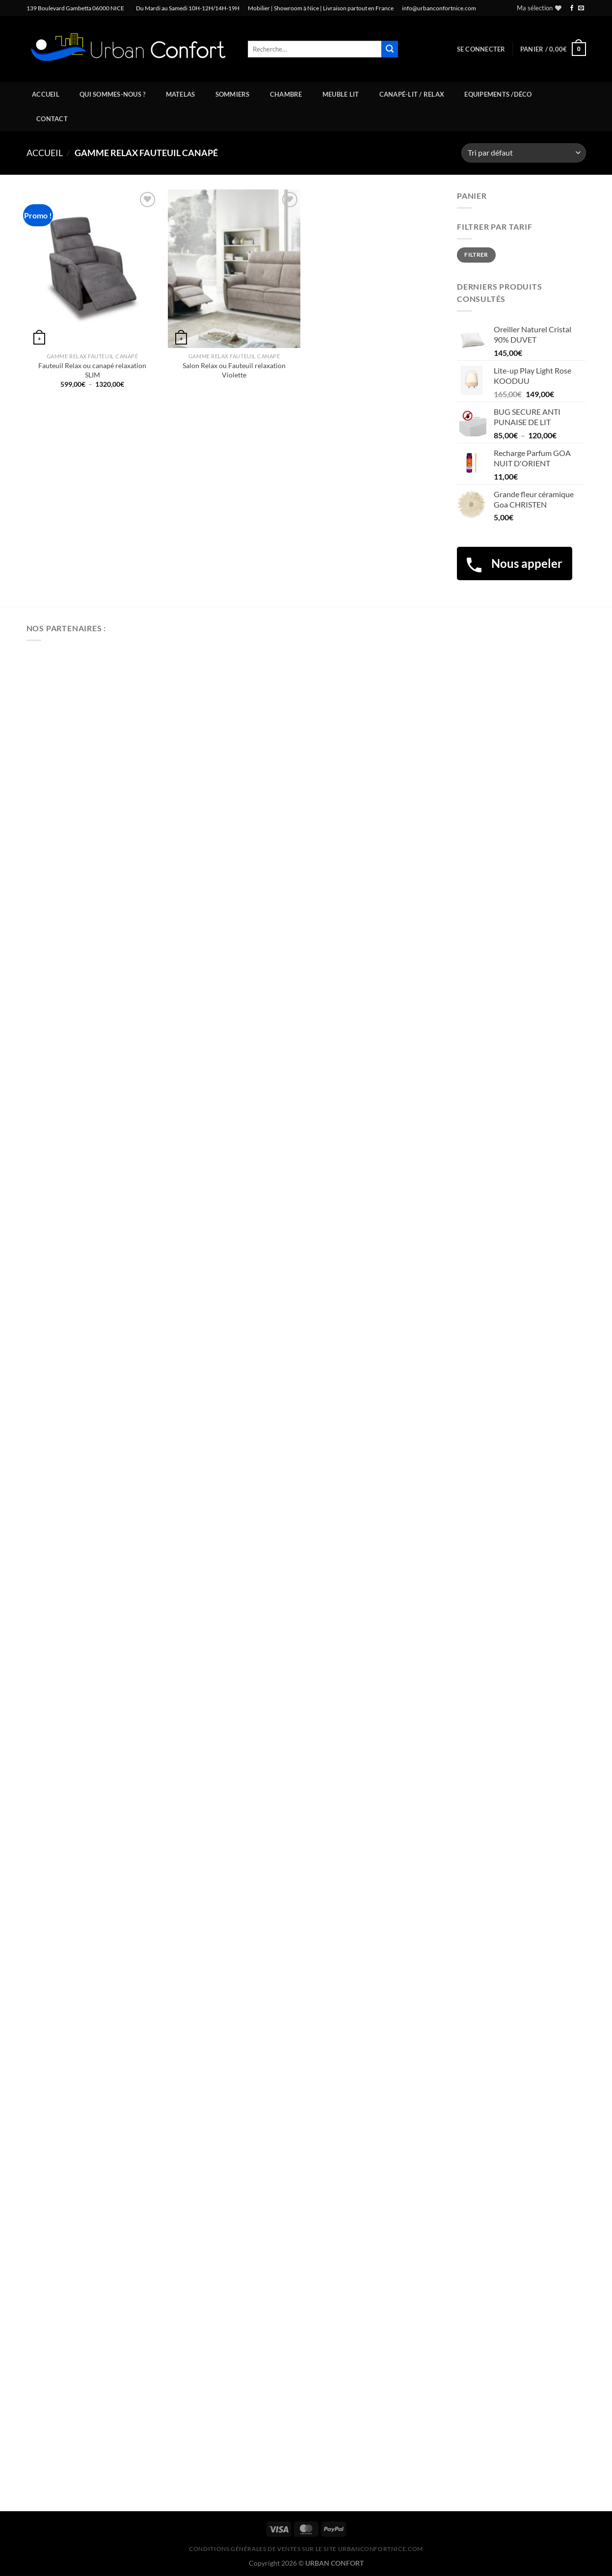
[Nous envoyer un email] (581, 8)
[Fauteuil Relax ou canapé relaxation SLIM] (92, 268)
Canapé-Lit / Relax (412, 94)
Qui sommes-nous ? (112, 94)
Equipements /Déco (498, 94)
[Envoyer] (389, 49)
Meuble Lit (340, 94)
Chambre (286, 94)
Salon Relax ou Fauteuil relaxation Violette (234, 370)
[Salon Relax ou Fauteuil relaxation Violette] (234, 268)
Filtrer (476, 254)
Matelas (180, 94)
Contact (52, 119)
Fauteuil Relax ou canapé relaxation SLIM (92, 370)
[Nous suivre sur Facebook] (572, 8)
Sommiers (232, 94)
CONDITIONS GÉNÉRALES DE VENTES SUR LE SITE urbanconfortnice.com (306, 2548)
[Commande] (523, 152)
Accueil (45, 94)
